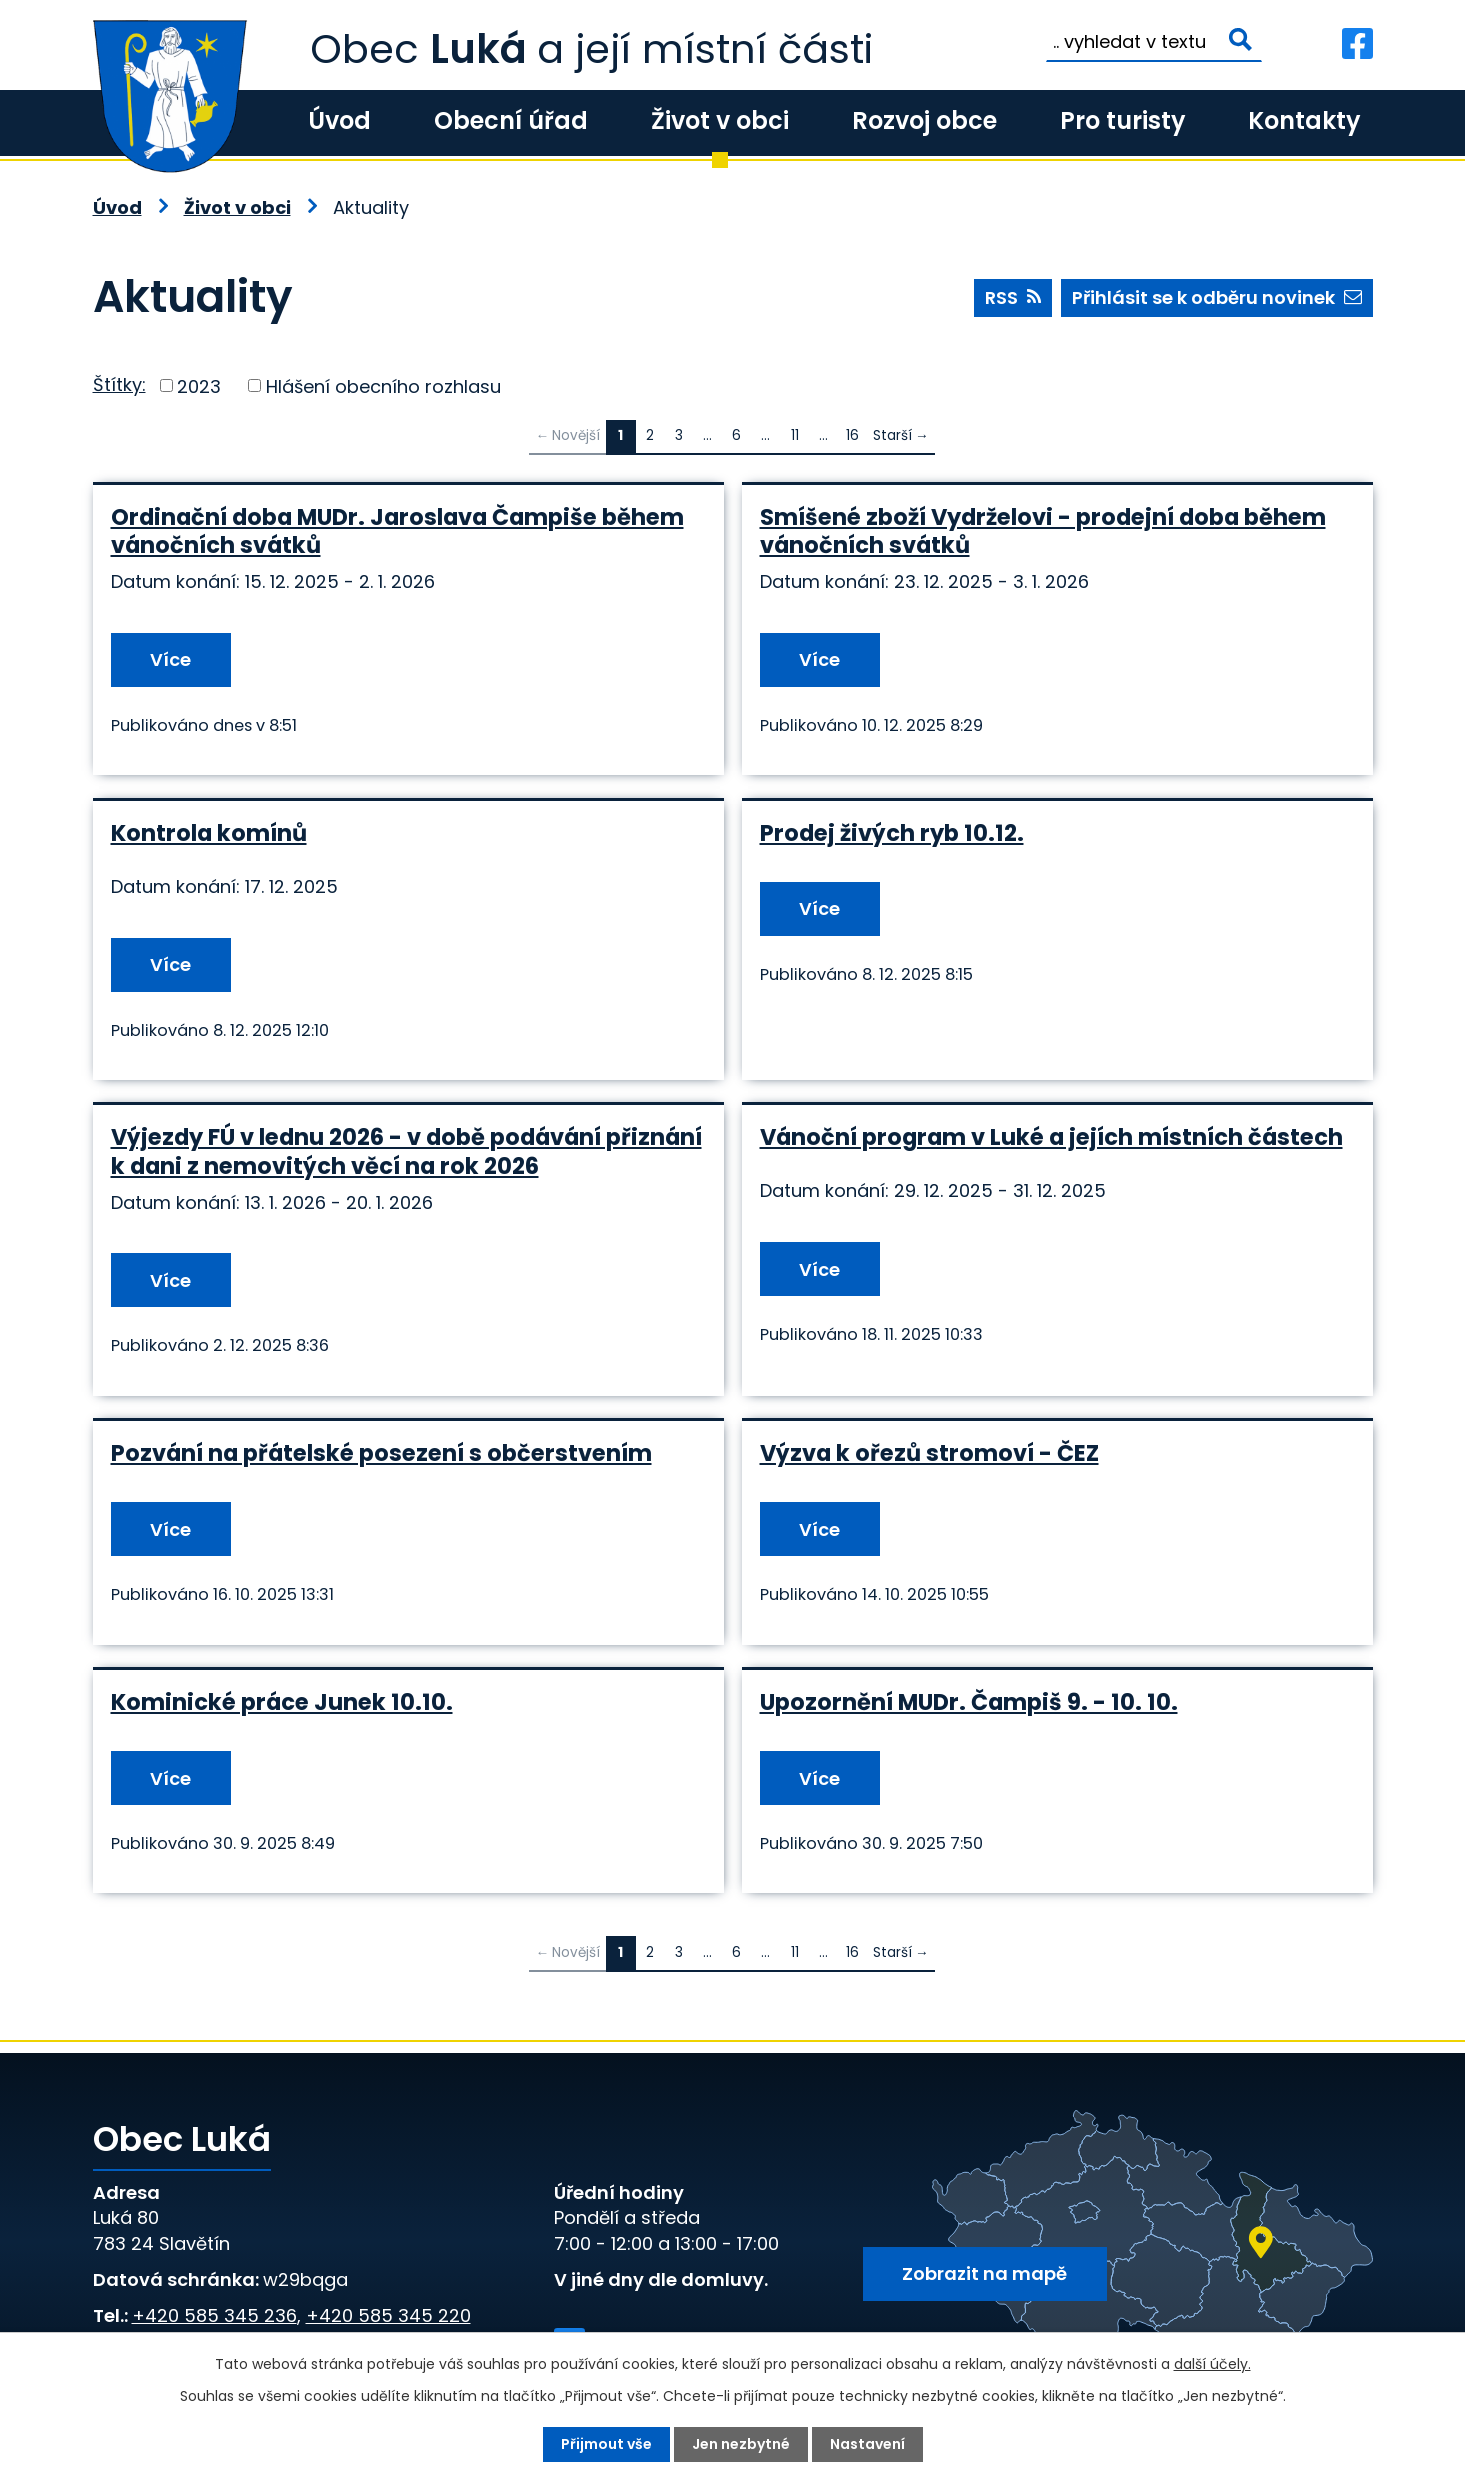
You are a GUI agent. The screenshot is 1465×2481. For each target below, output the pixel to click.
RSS (1013, 297)
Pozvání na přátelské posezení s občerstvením (381, 1453)
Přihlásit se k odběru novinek (1217, 297)
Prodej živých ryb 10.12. (892, 833)
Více (170, 659)
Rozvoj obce (924, 120)
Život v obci (720, 120)
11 (795, 435)
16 (852, 435)
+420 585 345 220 (388, 2315)
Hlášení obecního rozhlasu (383, 385)
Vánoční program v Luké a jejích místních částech (1051, 1137)
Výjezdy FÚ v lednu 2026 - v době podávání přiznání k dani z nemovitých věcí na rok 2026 (406, 1151)
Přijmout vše (606, 2444)
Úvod (339, 120)
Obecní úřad (511, 120)
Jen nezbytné (741, 2444)
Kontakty (1304, 120)
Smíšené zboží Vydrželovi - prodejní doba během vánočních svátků (1043, 531)
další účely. (1212, 2364)
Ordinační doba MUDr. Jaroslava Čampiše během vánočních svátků (397, 531)
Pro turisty (1122, 120)
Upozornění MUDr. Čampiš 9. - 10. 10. (969, 1702)
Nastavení (867, 2444)
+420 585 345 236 (214, 2315)
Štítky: (119, 384)
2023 (199, 385)
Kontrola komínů (209, 833)
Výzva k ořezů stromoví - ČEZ (929, 1453)
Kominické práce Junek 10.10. (282, 1702)
